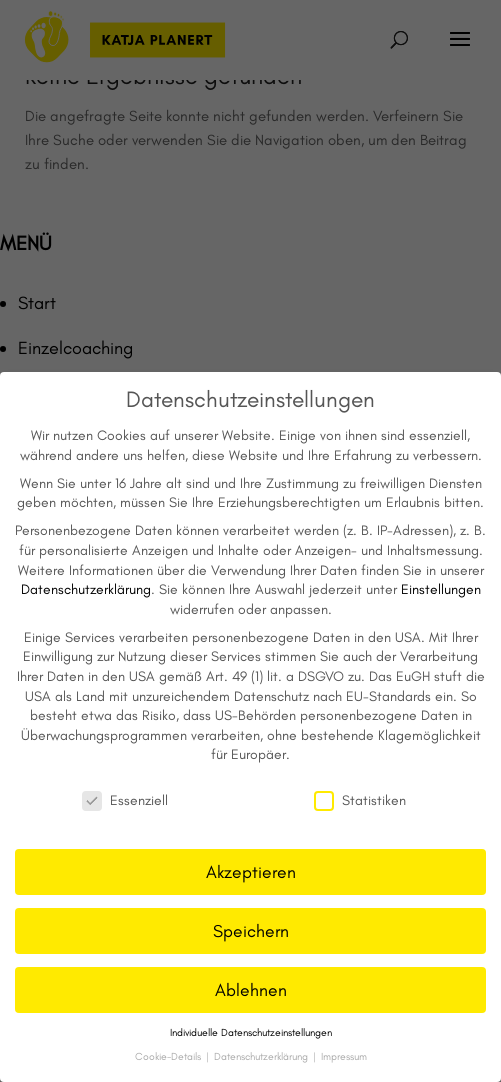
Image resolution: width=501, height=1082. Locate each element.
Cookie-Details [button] (169, 1056)
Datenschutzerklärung (86, 589)
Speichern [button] (251, 930)
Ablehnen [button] (251, 989)
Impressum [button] (344, 1056)
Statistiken (360, 800)
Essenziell (125, 800)
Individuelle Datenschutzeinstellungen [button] (251, 1032)
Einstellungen (441, 589)
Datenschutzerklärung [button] (262, 1056)
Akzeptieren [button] (251, 871)
